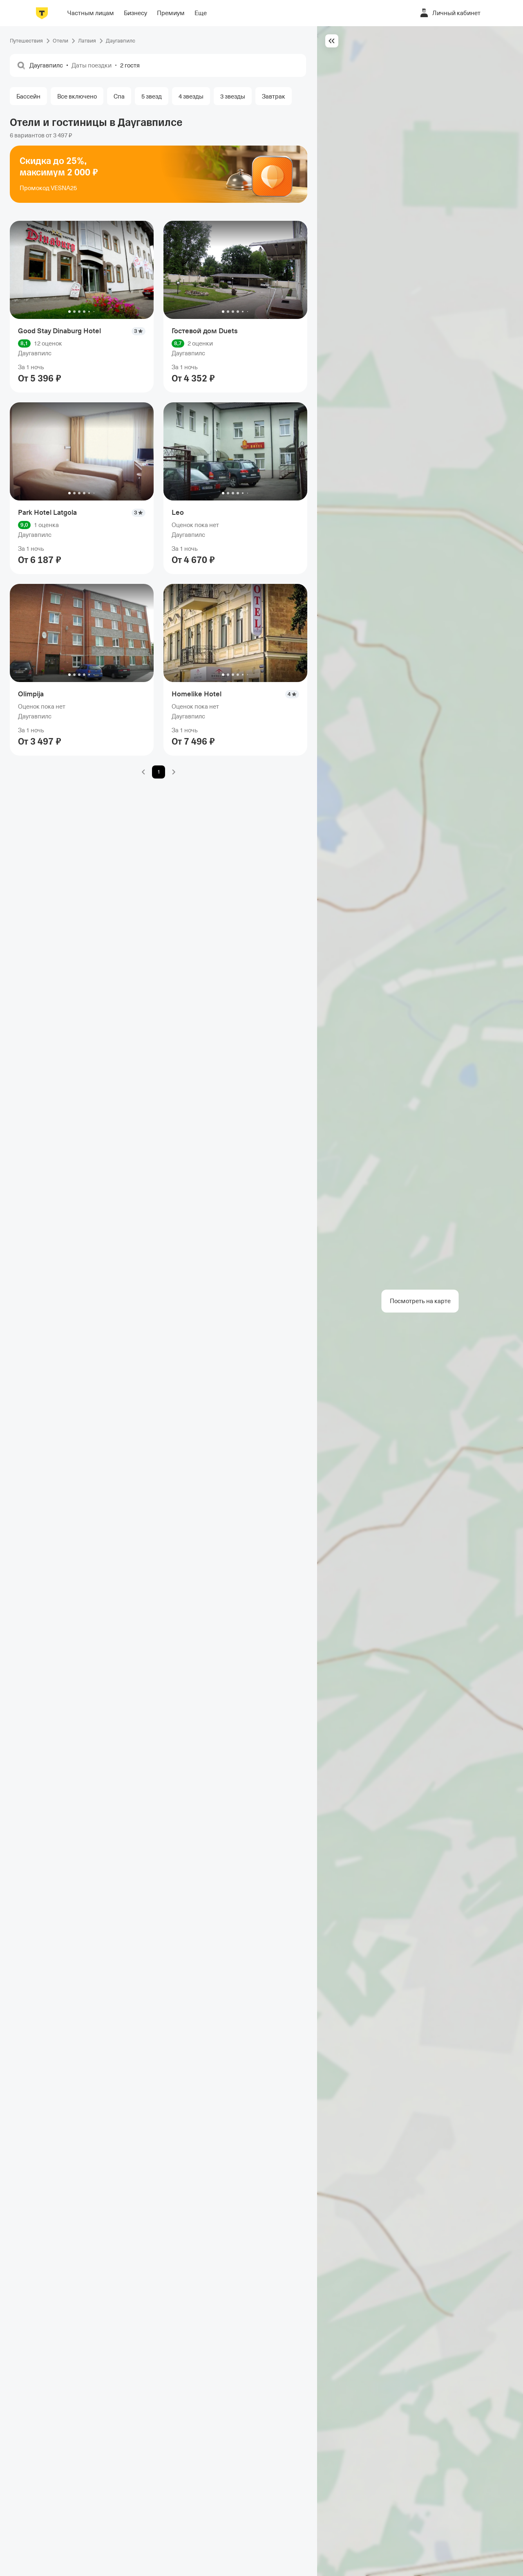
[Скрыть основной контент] (331, 40)
